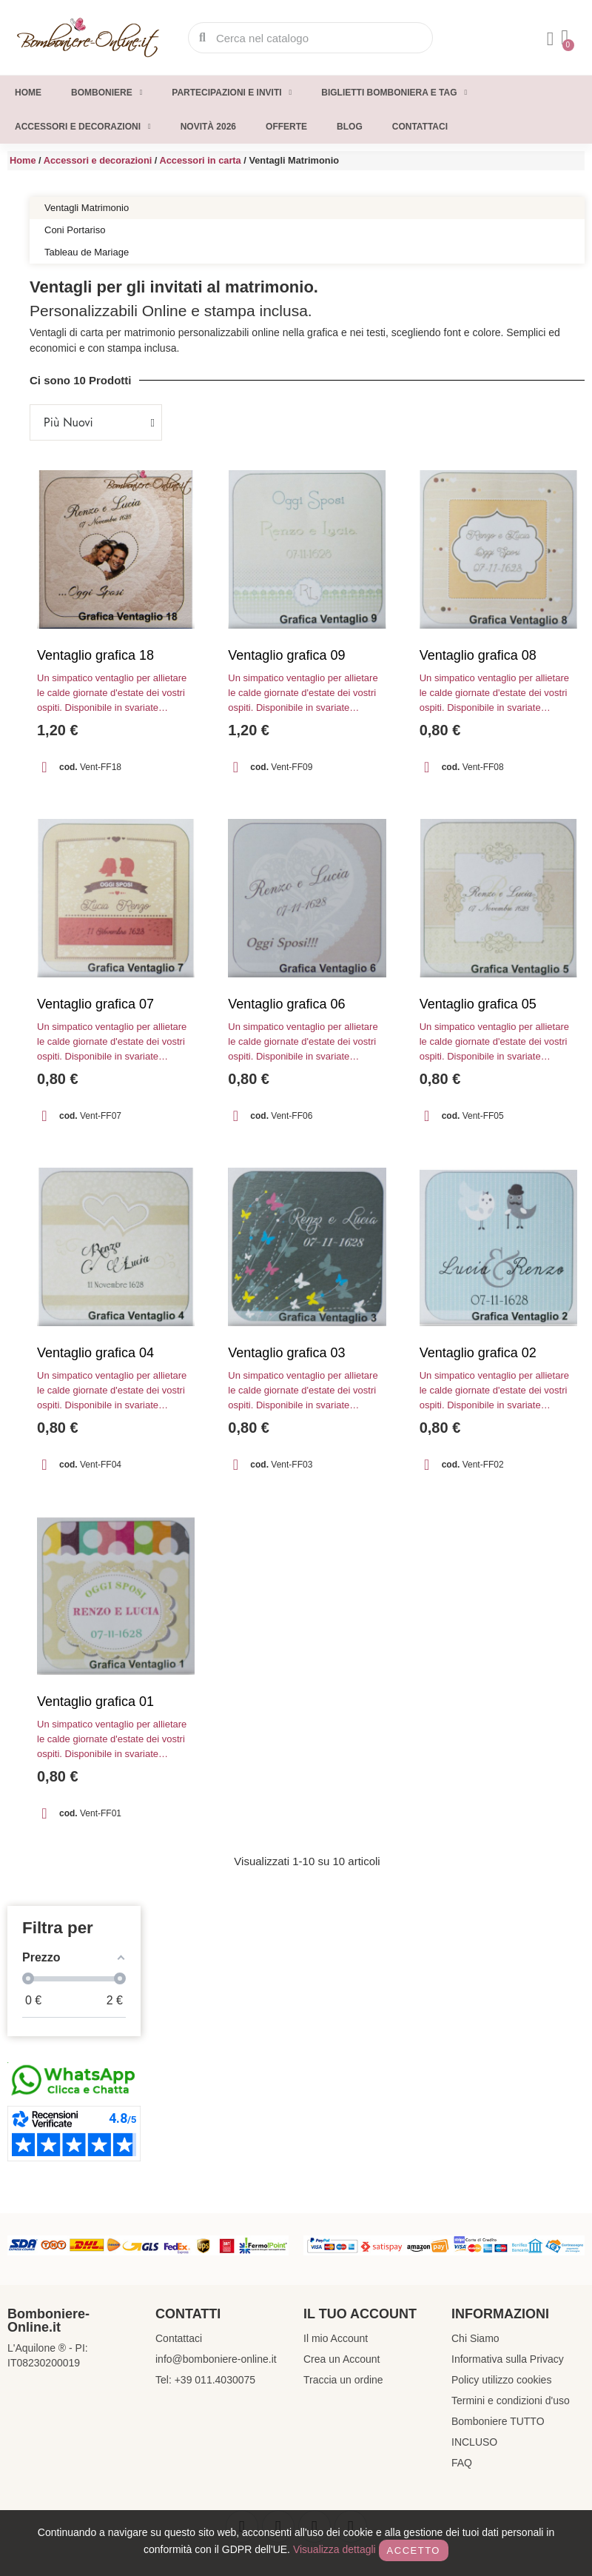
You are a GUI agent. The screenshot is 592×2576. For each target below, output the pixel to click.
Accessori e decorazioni (83, 127)
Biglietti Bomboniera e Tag (394, 92)
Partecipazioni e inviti (232, 92)
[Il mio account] (550, 39)
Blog (350, 126)
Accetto (413, 2550)
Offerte (286, 126)
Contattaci (420, 126)
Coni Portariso (74, 229)
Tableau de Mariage (86, 252)
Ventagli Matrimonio (86, 207)
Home (28, 92)
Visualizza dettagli (334, 2549)
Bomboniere (106, 92)
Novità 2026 (208, 126)
